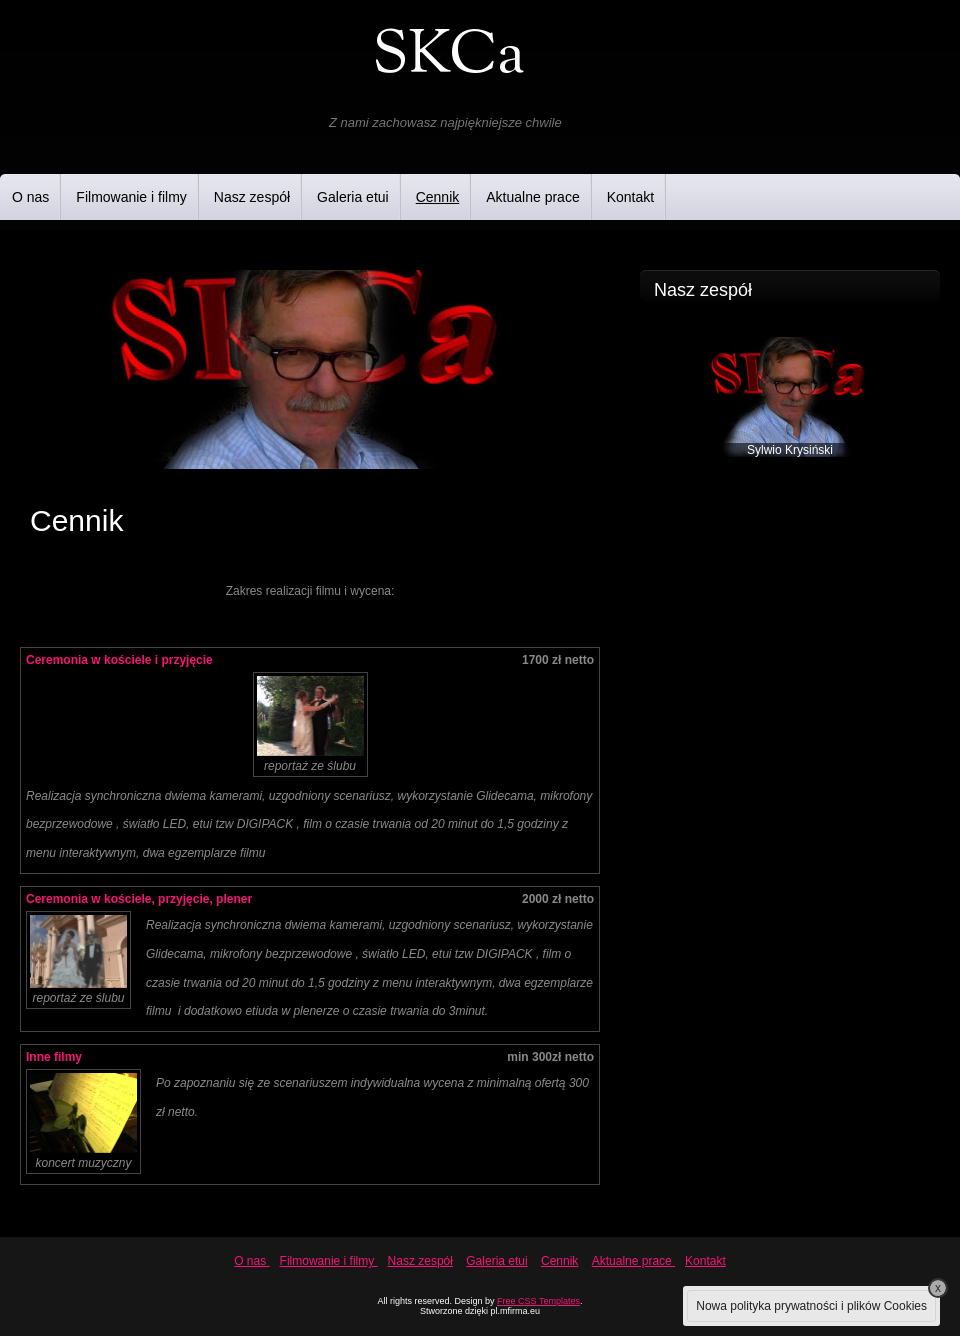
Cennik (438, 197)
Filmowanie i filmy (131, 197)
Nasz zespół (252, 197)
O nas (30, 197)
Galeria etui (353, 197)
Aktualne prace (532, 197)
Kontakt (630, 197)
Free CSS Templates (538, 1301)
